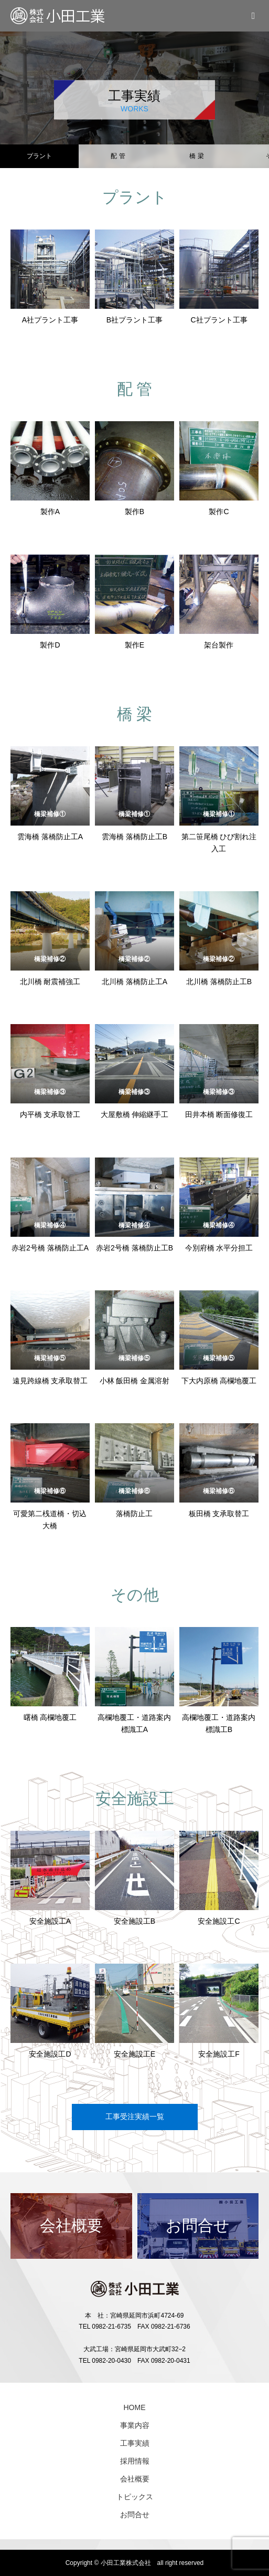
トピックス (134, 2496)
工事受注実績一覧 (134, 2116)
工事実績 (134, 2443)
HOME (135, 2407)
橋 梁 (196, 156)
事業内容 (134, 2425)
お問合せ (134, 2514)
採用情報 (134, 2461)
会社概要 (134, 2479)
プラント (39, 156)
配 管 (118, 156)
